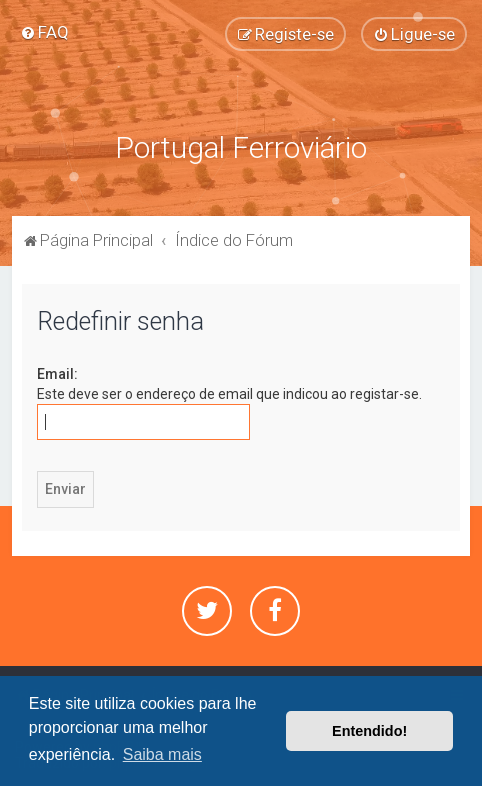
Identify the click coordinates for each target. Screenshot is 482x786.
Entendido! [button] (369, 731)
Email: (57, 374)
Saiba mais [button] (162, 754)
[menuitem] (44, 32)
